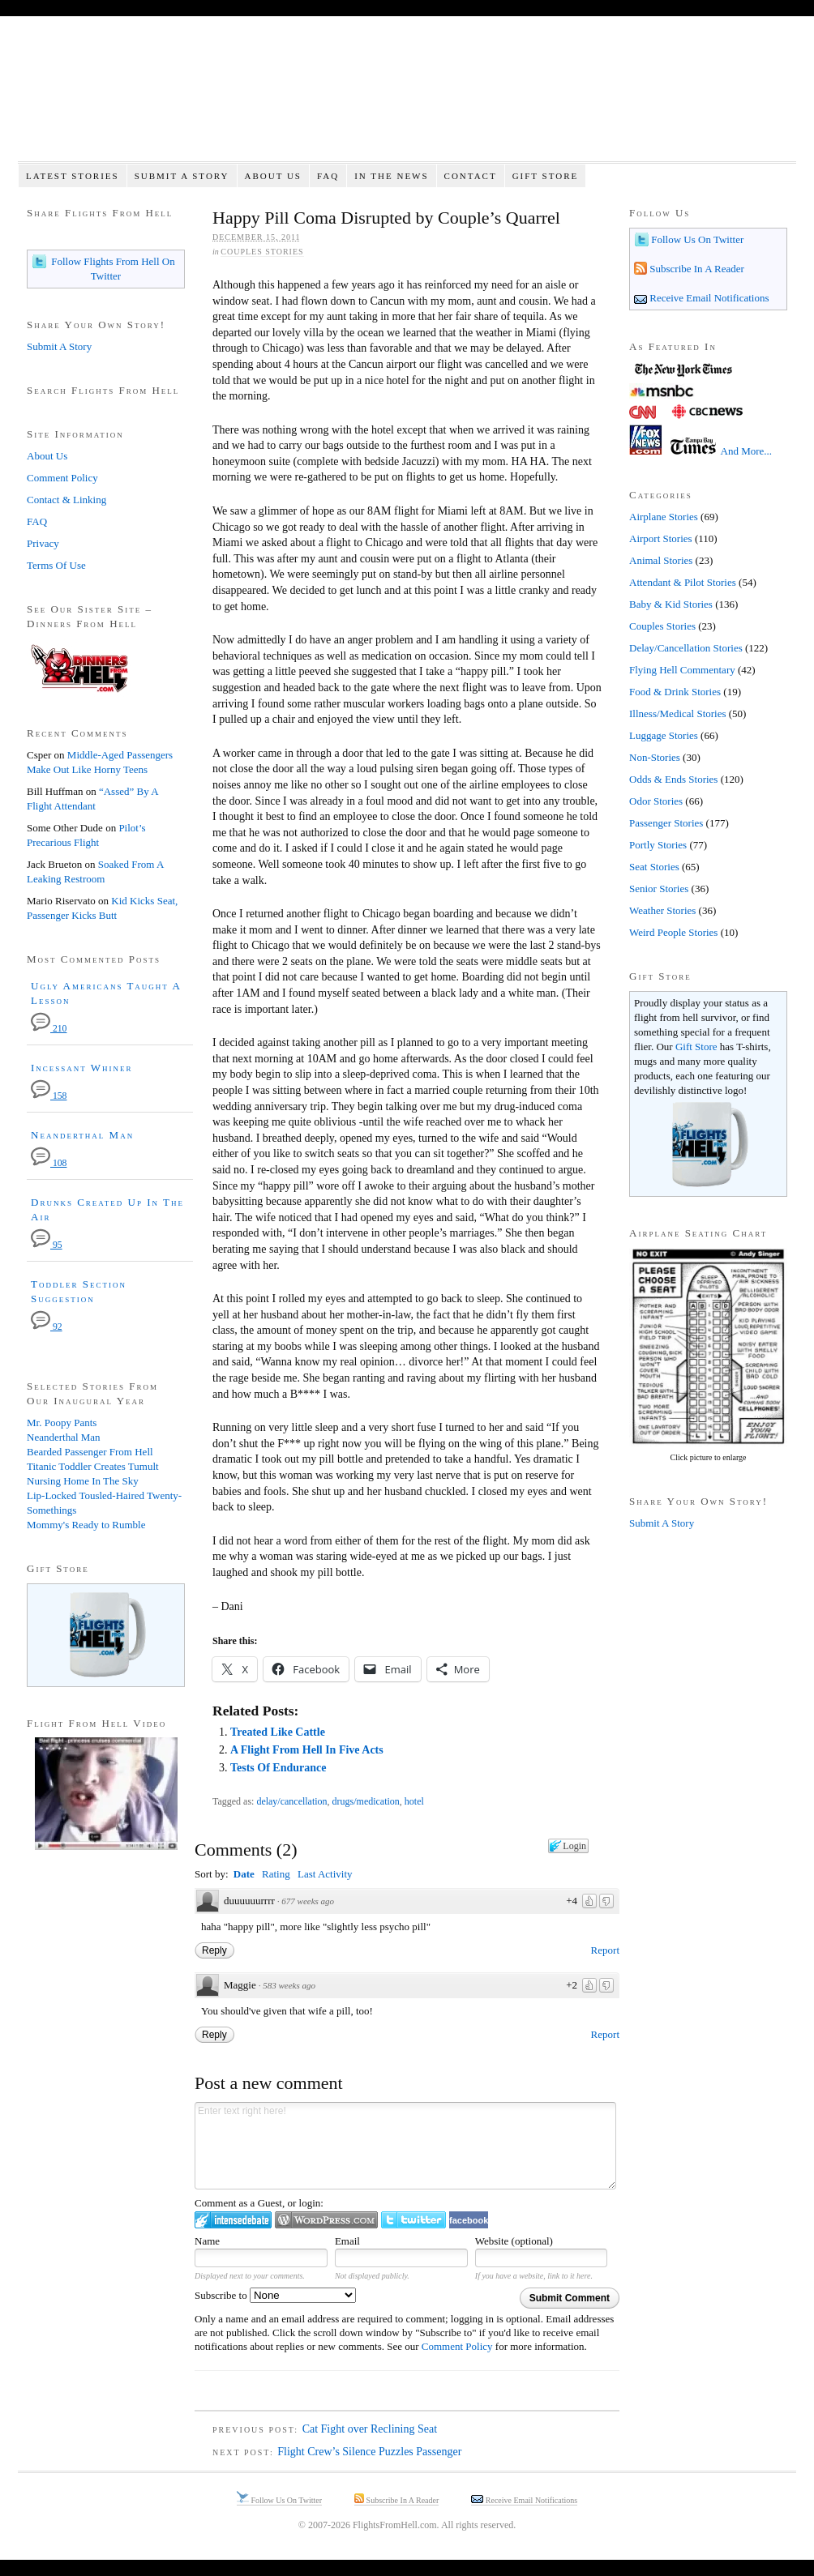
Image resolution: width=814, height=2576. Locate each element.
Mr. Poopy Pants (61, 1422)
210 (48, 1028)
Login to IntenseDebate (233, 2219)
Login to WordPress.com (326, 2219)
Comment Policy (457, 2346)
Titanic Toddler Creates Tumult (93, 1466)
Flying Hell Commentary (682, 670)
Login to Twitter (413, 2219)
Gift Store (545, 176)
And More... (747, 451)
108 (48, 1163)
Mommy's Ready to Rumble (86, 1525)
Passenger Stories (666, 823)
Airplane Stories (663, 517)
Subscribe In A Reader (695, 269)
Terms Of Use (56, 565)
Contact (470, 176)
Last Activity (325, 1874)
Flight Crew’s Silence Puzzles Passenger (369, 2452)
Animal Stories (660, 560)
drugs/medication (366, 1801)
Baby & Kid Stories (671, 604)
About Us (273, 176)
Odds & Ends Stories (673, 779)
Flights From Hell (406, 97)
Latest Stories (72, 176)
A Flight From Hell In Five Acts (306, 1750)
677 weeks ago (307, 1901)
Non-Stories (654, 757)
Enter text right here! (405, 2145)
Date (244, 1874)
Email (347, 2241)
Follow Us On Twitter (696, 239)
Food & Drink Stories (675, 692)
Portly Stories (658, 845)
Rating (276, 1874)
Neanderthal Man (82, 1135)
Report (605, 1950)
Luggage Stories (663, 735)
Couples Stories (262, 251)
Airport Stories (660, 538)
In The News (391, 176)
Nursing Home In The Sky (83, 1481)
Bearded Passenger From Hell (90, 1452)
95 (46, 1245)
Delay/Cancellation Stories (686, 648)
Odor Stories (656, 801)
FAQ (328, 176)
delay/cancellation (291, 1801)
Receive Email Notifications (708, 298)
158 (48, 1096)
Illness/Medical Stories (677, 713)
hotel (414, 1801)
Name (207, 2241)
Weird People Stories (673, 932)
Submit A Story (182, 176)
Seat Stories (654, 867)
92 (46, 1327)
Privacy (43, 543)
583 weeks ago (289, 1985)
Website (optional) (514, 2241)
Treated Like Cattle (277, 1732)
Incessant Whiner (82, 1068)
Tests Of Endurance (278, 1768)
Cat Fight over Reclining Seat (369, 2429)
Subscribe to (275, 2295)
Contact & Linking (66, 499)
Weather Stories (662, 910)
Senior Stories (658, 888)
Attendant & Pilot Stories (682, 582)
